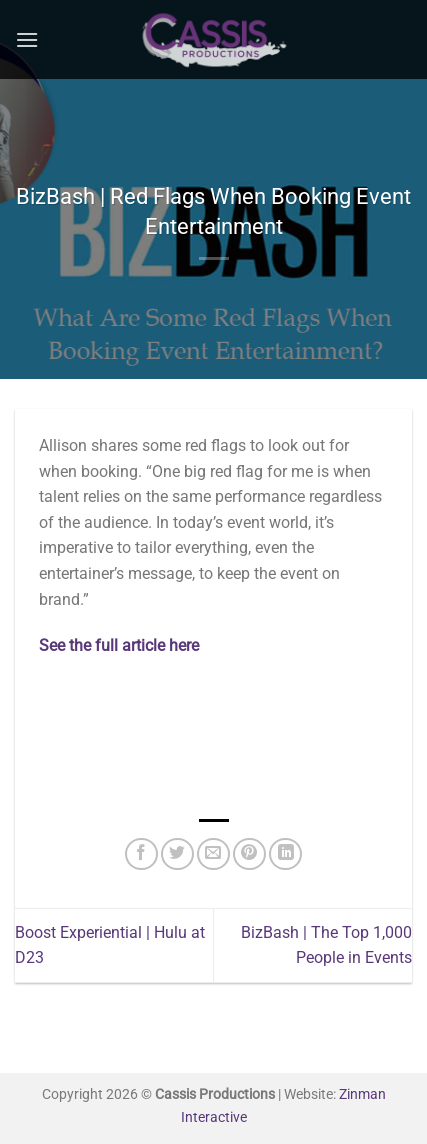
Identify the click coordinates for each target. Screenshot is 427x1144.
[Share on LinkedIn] (285, 854)
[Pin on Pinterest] (249, 854)
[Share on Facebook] (141, 854)
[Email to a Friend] (213, 854)
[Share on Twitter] (177, 854)
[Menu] (27, 39)
